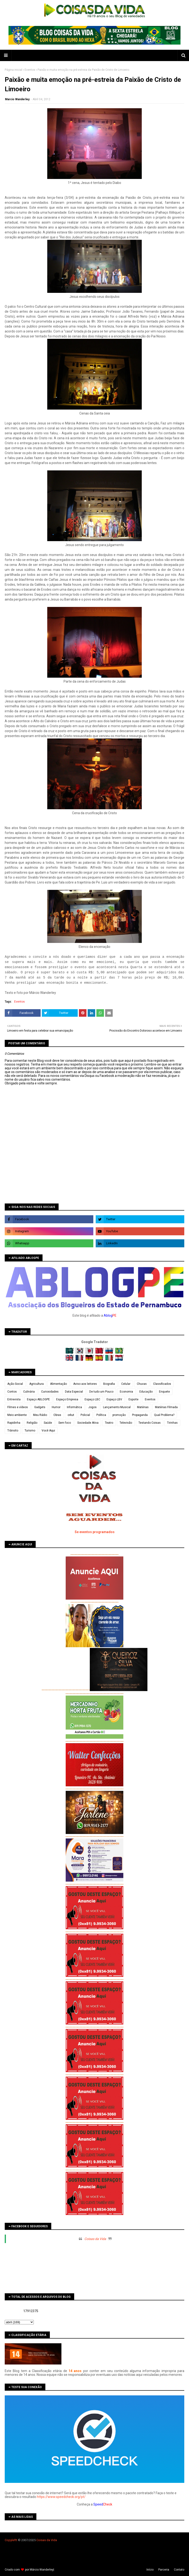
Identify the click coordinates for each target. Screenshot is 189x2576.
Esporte (133, 1399)
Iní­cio (150, 2569)
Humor (56, 1407)
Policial (85, 1415)
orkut (71, 1415)
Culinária (29, 1391)
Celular (125, 1383)
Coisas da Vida (95, 2239)
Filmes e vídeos (17, 1407)
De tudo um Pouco (101, 1391)
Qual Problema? (164, 1415)
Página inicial (13, 69)
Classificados (162, 1383)
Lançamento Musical (117, 1407)
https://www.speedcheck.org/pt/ (61, 2497)
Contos (12, 1391)
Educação (146, 1391)
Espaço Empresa (67, 1399)
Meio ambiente (17, 1415)
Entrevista (14, 1399)
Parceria (163, 2569)
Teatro (109, 1422)
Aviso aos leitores (85, 1383)
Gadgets (39, 1407)
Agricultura (36, 1383)
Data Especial (74, 1391)
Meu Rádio (40, 1415)
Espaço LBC (92, 1399)
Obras (57, 1415)
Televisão (126, 1422)
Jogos (92, 1407)
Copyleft (10, 2540)
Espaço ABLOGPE (38, 1399)
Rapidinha (13, 1422)
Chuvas (142, 1383)
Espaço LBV (114, 1399)
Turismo (30, 1430)
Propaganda (140, 1415)
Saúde (48, 1422)
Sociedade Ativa (88, 1422)
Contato (179, 2569)
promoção (119, 1415)
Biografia (109, 1383)
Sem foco (64, 1422)
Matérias (143, 1407)
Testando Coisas (149, 1422)
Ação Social (15, 1383)
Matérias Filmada (166, 1407)
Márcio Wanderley (41, 2569)
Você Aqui (48, 1430)
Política (101, 1415)
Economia (126, 1391)
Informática (74, 1407)
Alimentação (58, 1383)
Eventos (30, 69)
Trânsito (12, 1430)
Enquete (164, 1391)
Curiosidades (50, 1391)
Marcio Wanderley (17, 99)
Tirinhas (172, 1422)
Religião (32, 1422)
